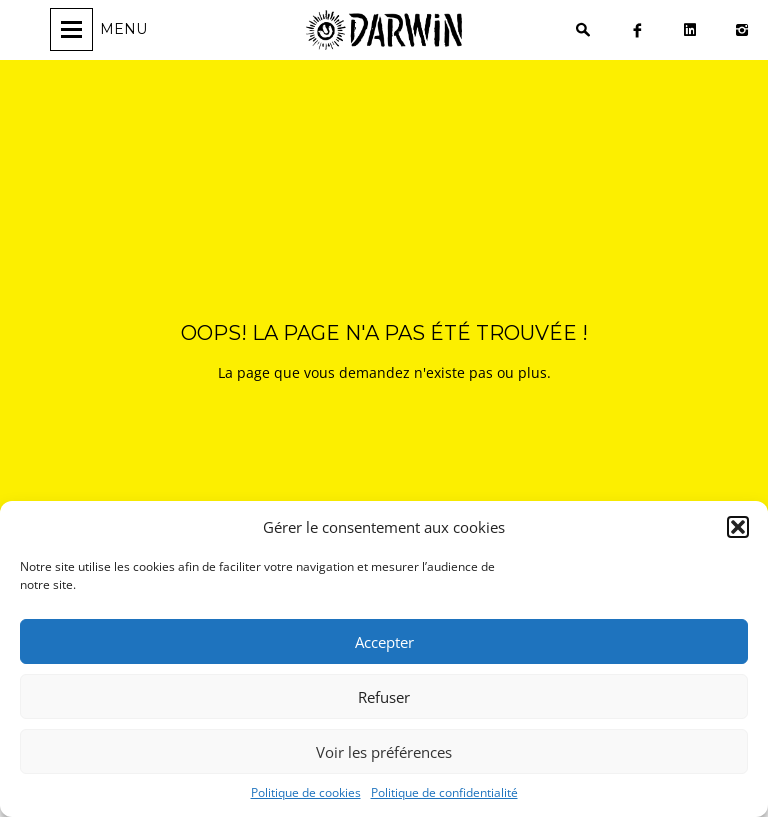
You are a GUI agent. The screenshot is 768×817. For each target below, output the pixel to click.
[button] (738, 527)
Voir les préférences (384, 752)
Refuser (384, 697)
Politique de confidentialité (444, 792)
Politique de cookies (306, 792)
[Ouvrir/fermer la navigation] (101, 29)
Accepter (384, 642)
